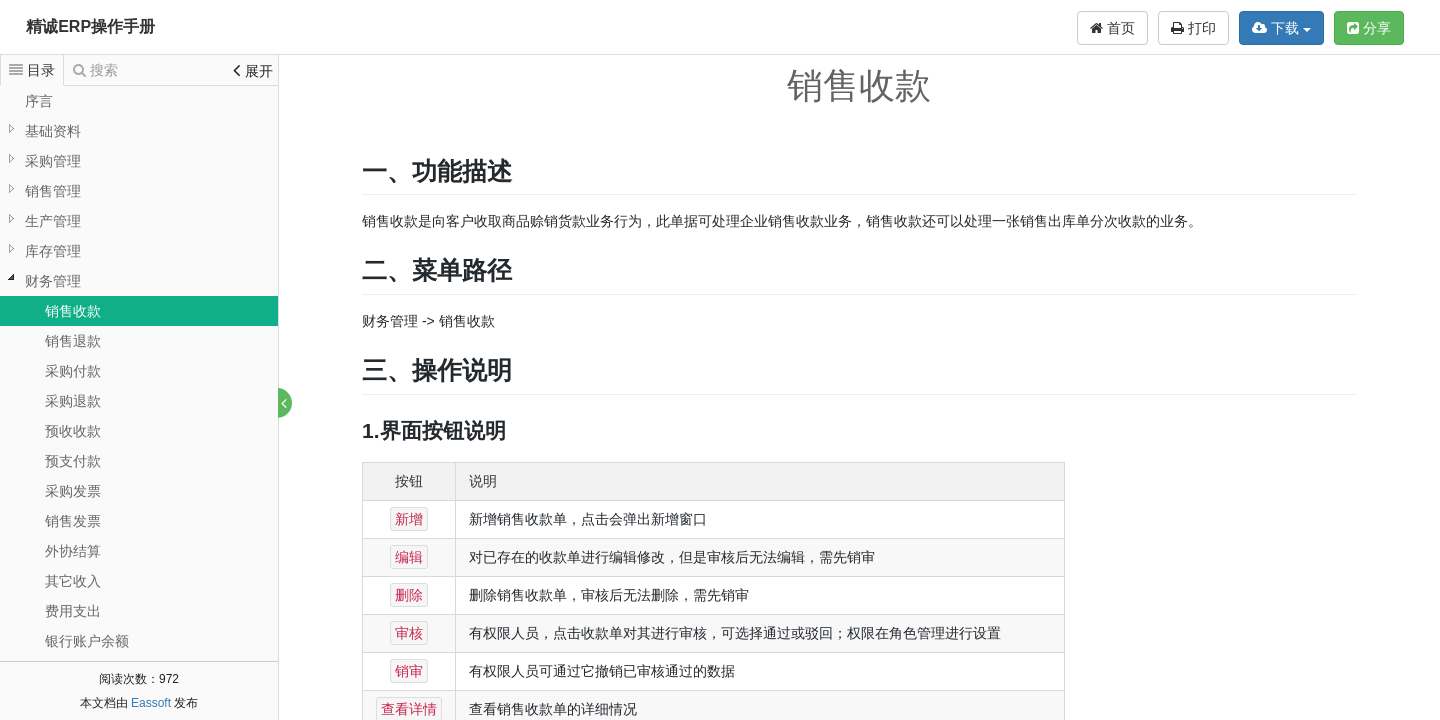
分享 (1369, 28)
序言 (39, 101)
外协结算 (73, 551)
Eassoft (151, 703)
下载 (1281, 28)
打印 (1193, 28)
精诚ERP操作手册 (90, 26)
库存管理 (53, 251)
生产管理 (53, 221)
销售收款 (73, 311)
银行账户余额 (87, 641)
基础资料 (53, 131)
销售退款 (73, 341)
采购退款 (73, 401)
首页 (1112, 28)
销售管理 (53, 191)
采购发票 (73, 491)
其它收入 (73, 581)
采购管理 (53, 161)
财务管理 (53, 281)
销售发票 (73, 521)
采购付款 (73, 371)
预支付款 (73, 461)
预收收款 (73, 431)
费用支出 (73, 611)
